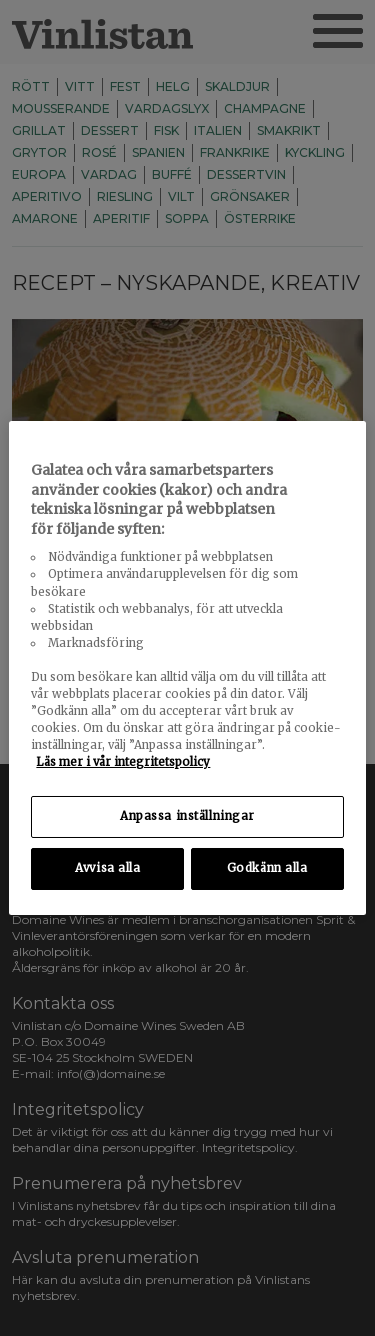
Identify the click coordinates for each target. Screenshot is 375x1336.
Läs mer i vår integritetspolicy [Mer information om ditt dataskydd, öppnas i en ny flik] (123, 762)
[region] (187, 668)
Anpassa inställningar (187, 816)
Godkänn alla (267, 868)
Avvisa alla (107, 868)
